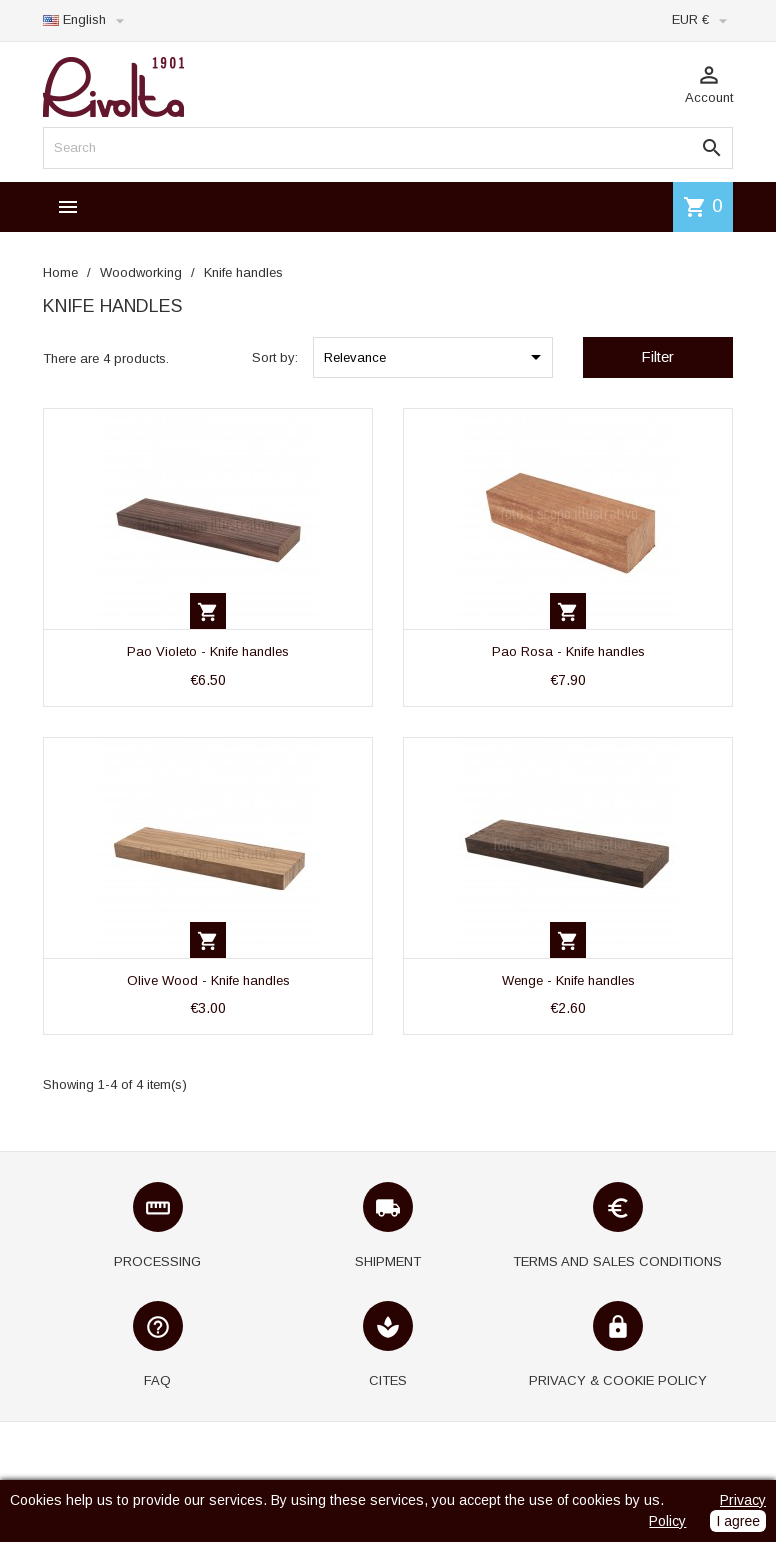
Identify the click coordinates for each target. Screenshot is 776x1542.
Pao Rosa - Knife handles (568, 651)
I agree (738, 1521)
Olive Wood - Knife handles (208, 980)
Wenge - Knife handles (568, 980)
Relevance (436, 357)
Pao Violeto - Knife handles (208, 651)
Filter (657, 356)
